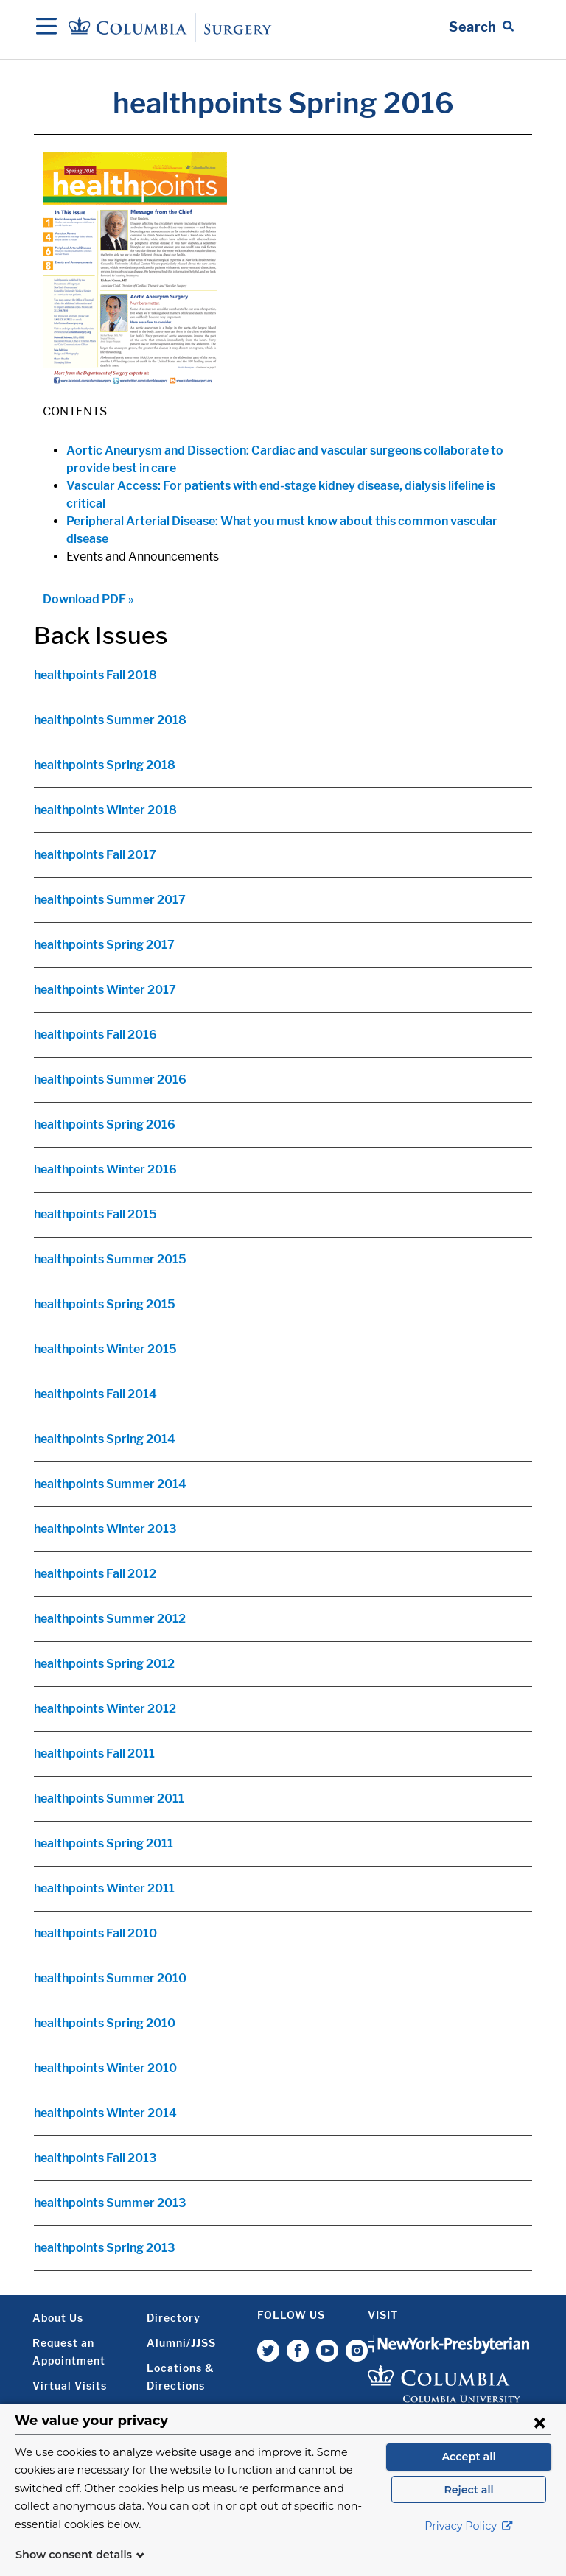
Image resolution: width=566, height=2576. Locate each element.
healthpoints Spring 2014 (104, 1439)
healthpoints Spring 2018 (104, 765)
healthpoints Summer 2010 (110, 1978)
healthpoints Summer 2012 (110, 1619)
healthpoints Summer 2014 (110, 1484)
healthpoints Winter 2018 (105, 810)
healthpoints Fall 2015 (95, 1214)
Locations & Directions (180, 2377)
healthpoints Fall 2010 (95, 1933)
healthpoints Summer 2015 (110, 1259)
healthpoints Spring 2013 (104, 2248)
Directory (173, 2318)
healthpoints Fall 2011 (94, 1754)
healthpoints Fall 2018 (95, 675)
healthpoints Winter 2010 (105, 2068)
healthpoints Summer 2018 (110, 720)
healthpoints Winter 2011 (104, 1888)
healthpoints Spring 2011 (103, 1843)
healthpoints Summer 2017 (110, 900)
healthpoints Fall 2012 (95, 1574)
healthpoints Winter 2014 (105, 2113)
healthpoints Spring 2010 (104, 2023)
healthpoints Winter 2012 (105, 1709)
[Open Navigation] (46, 27)
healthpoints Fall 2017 (95, 855)
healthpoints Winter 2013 (105, 1529)
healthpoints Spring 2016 (104, 1124)
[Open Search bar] (481, 27)
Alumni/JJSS (181, 2343)
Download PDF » (88, 599)
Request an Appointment (68, 2352)
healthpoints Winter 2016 (105, 1169)
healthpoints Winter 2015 (105, 1349)
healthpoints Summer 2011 (109, 1798)
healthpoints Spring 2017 (104, 945)
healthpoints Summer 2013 (110, 2203)
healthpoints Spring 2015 (104, 1304)
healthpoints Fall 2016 (95, 1035)
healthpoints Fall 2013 (95, 2158)
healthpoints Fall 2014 (95, 1394)
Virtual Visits (69, 2385)
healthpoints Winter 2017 (105, 990)
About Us (57, 2318)
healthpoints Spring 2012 (104, 1664)
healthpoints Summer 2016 (110, 1080)
